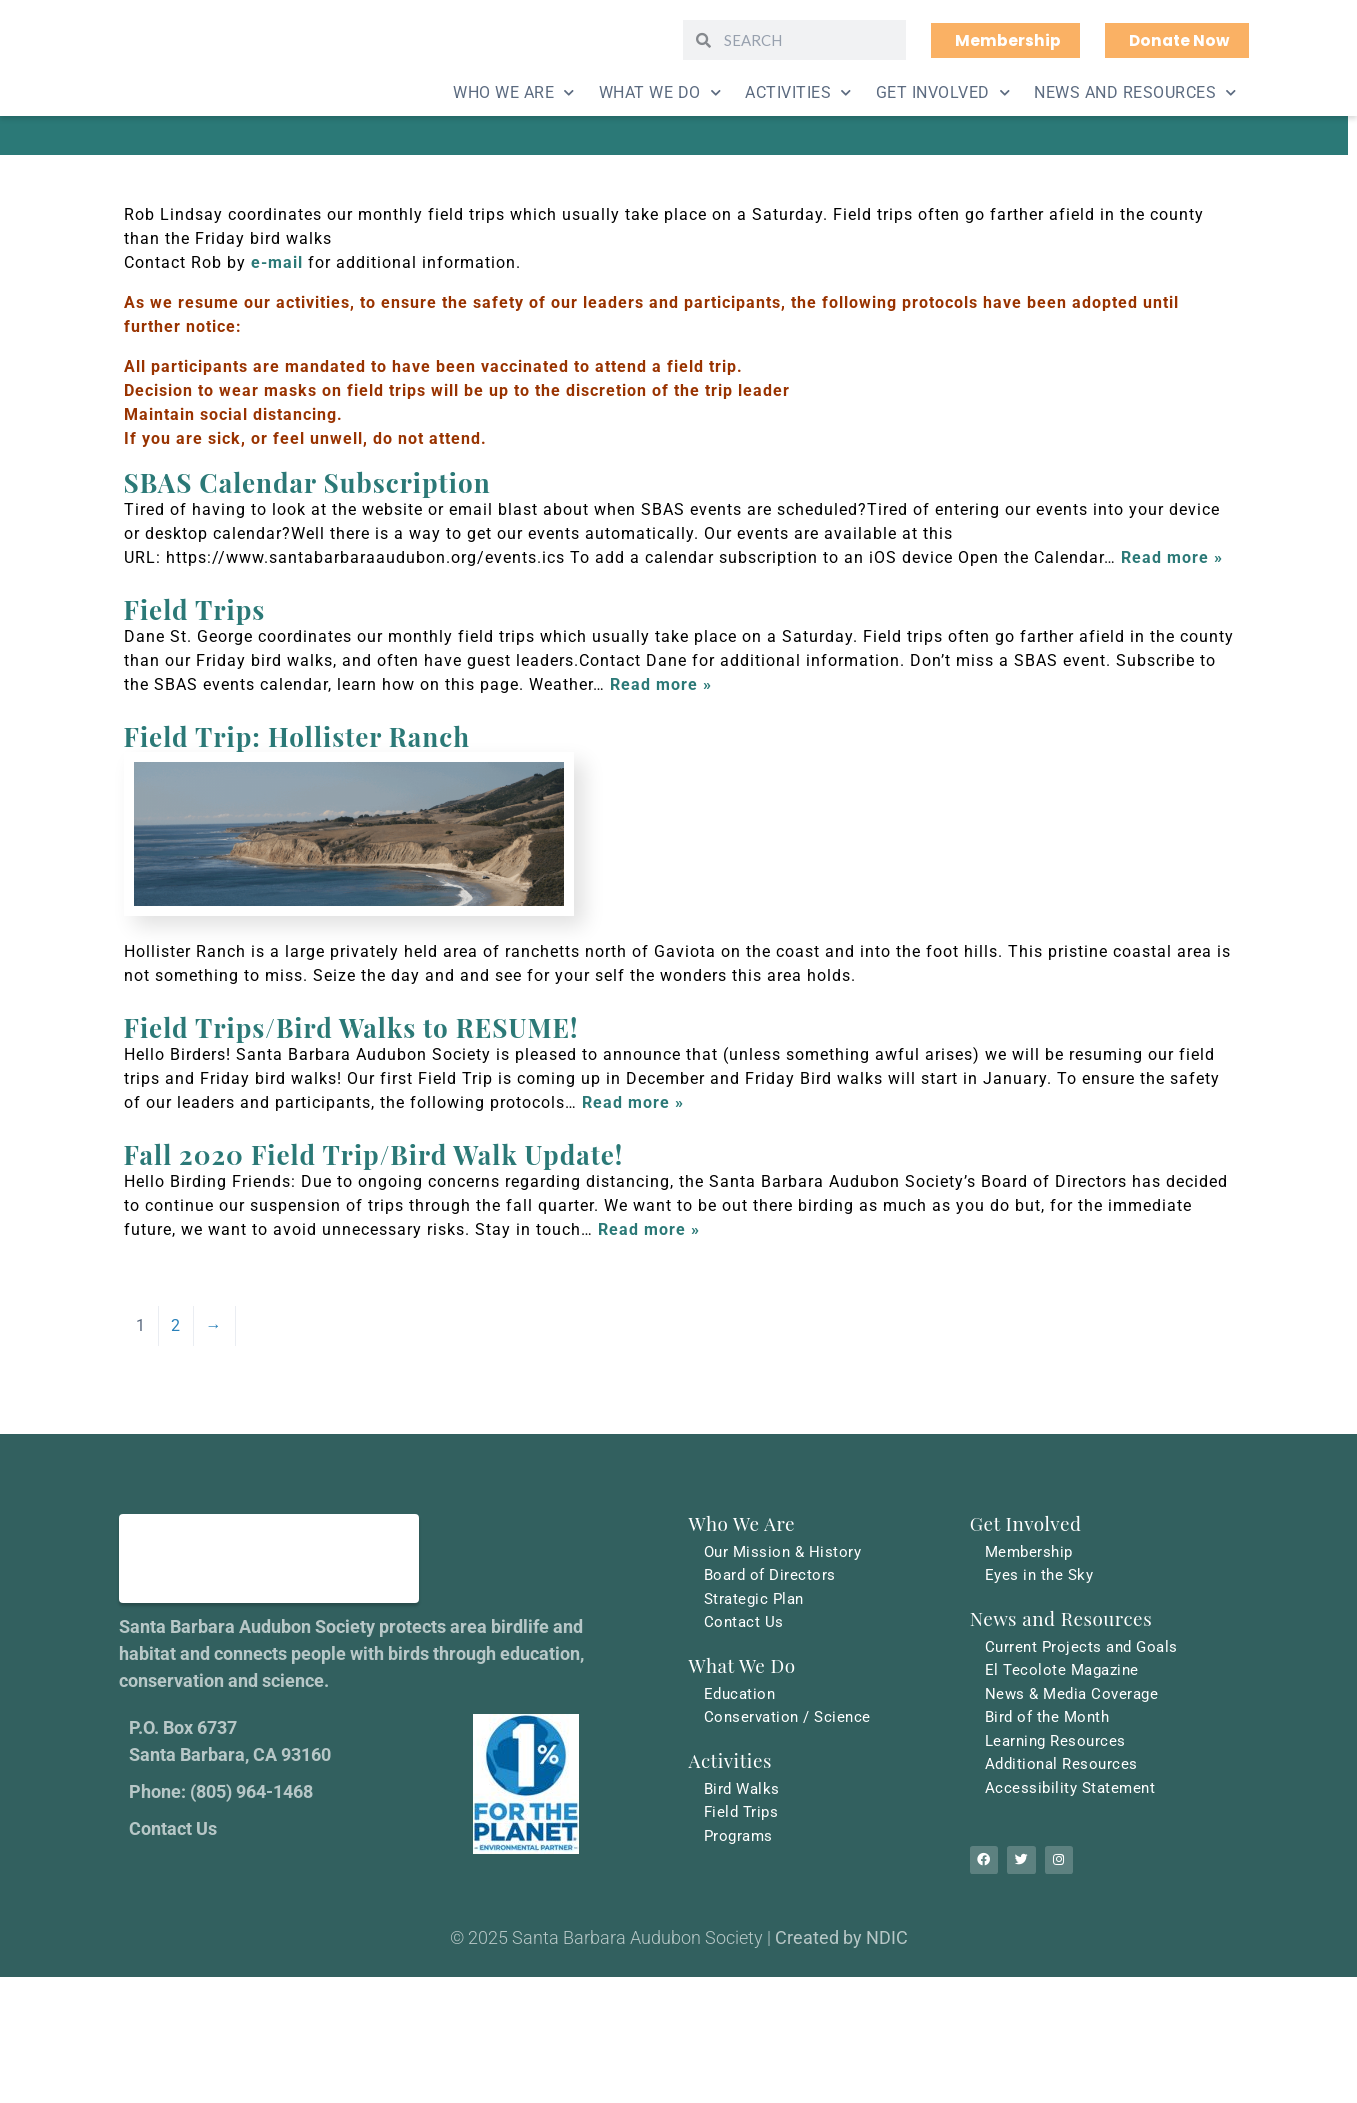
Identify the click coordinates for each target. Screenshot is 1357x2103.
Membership (1031, 1551)
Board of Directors (772, 1575)
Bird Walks (744, 1791)
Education (742, 1695)
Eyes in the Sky (1042, 1575)
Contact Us (745, 1623)
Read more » (1172, 557)
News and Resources (1135, 92)
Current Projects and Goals (1085, 1647)
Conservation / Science (791, 1719)
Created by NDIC (841, 1947)
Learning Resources (1059, 1743)
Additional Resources (1064, 1767)
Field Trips (195, 609)
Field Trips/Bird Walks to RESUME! (351, 1027)
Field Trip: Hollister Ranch (297, 736)
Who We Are (514, 92)
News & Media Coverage (1076, 1695)
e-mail (277, 262)
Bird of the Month (1051, 1719)
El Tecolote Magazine (1065, 1671)
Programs (740, 1839)
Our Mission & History (786, 1551)
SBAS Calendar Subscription (307, 482)
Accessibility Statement (1073, 1791)
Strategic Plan (757, 1599)
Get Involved (943, 92)
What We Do (660, 92)
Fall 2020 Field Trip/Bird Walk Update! (374, 1154)
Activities (798, 92)
